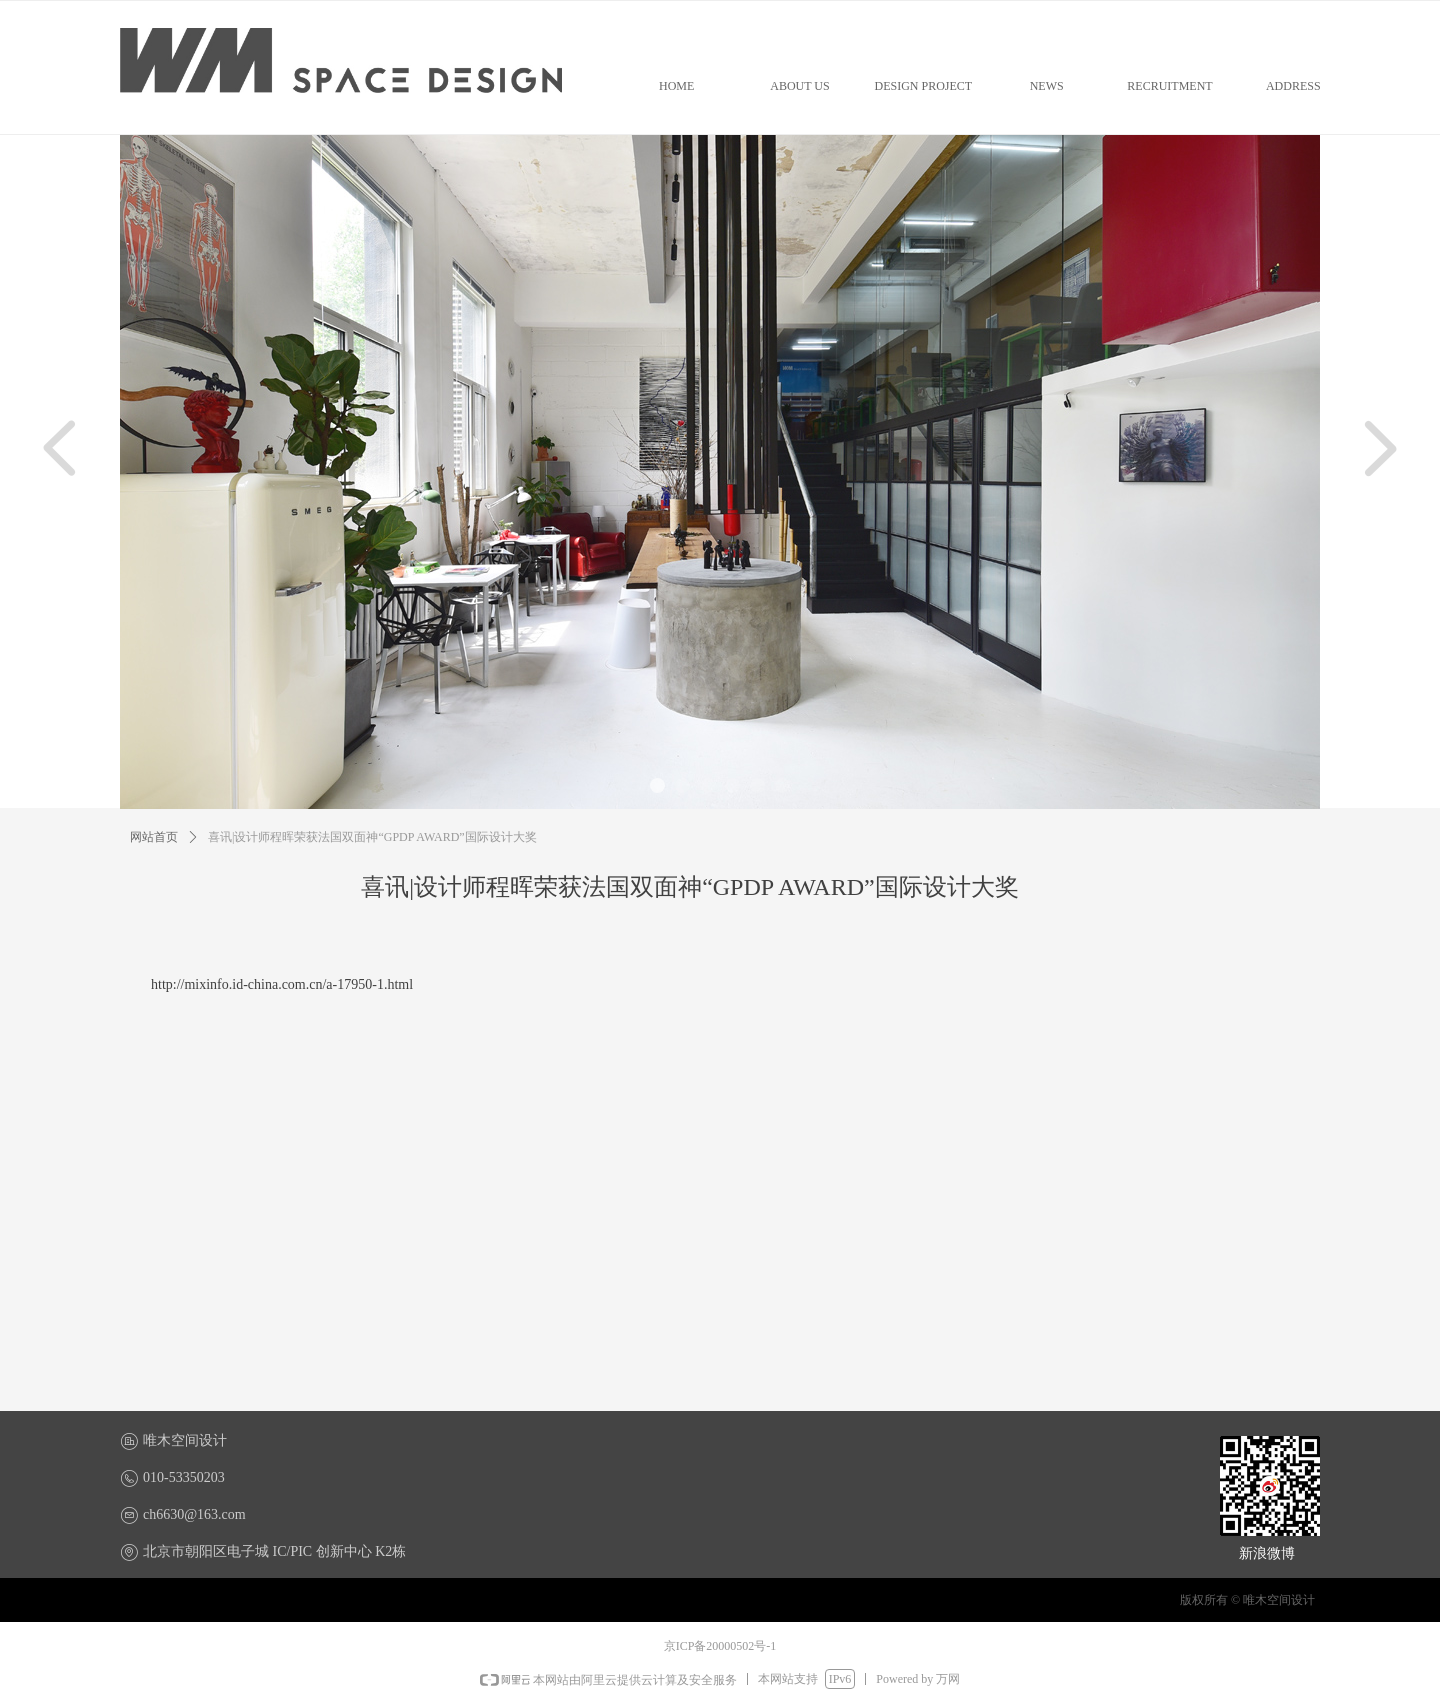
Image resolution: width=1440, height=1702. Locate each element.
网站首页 (154, 837)
